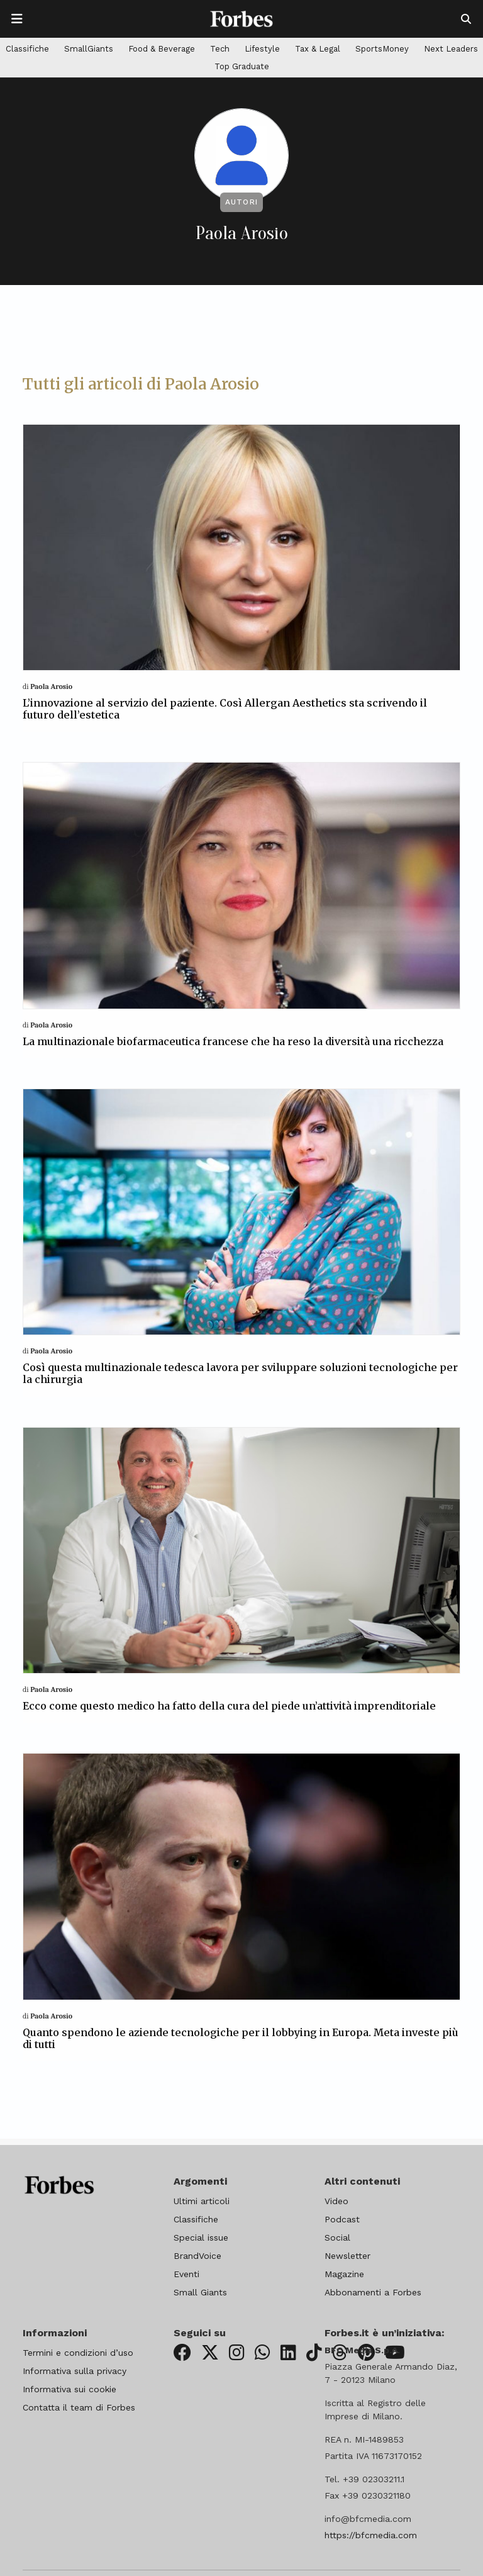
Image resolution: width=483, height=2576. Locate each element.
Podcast (342, 2219)
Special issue (201, 2237)
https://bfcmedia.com (371, 2535)
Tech (220, 48)
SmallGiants (88, 48)
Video (336, 2201)
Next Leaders (451, 48)
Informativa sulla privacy (74, 2371)
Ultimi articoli (202, 2201)
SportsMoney (382, 48)
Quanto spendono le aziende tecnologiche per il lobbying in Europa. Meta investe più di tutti (240, 2038)
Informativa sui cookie (69, 2389)
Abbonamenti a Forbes (373, 2292)
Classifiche (27, 48)
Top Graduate (241, 66)
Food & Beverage (161, 48)
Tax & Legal (317, 48)
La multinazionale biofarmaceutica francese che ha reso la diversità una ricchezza (233, 1041)
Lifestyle (262, 48)
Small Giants (200, 2292)
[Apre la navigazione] (17, 18)
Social (337, 2237)
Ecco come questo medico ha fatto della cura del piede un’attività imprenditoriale (229, 1706)
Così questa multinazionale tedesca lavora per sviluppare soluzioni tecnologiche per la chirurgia (240, 1373)
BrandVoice (197, 2256)
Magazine (344, 2274)
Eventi (186, 2274)
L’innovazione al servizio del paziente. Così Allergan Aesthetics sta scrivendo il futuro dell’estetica (225, 709)
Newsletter (347, 2256)
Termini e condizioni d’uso (78, 2353)
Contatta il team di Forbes (79, 2407)
